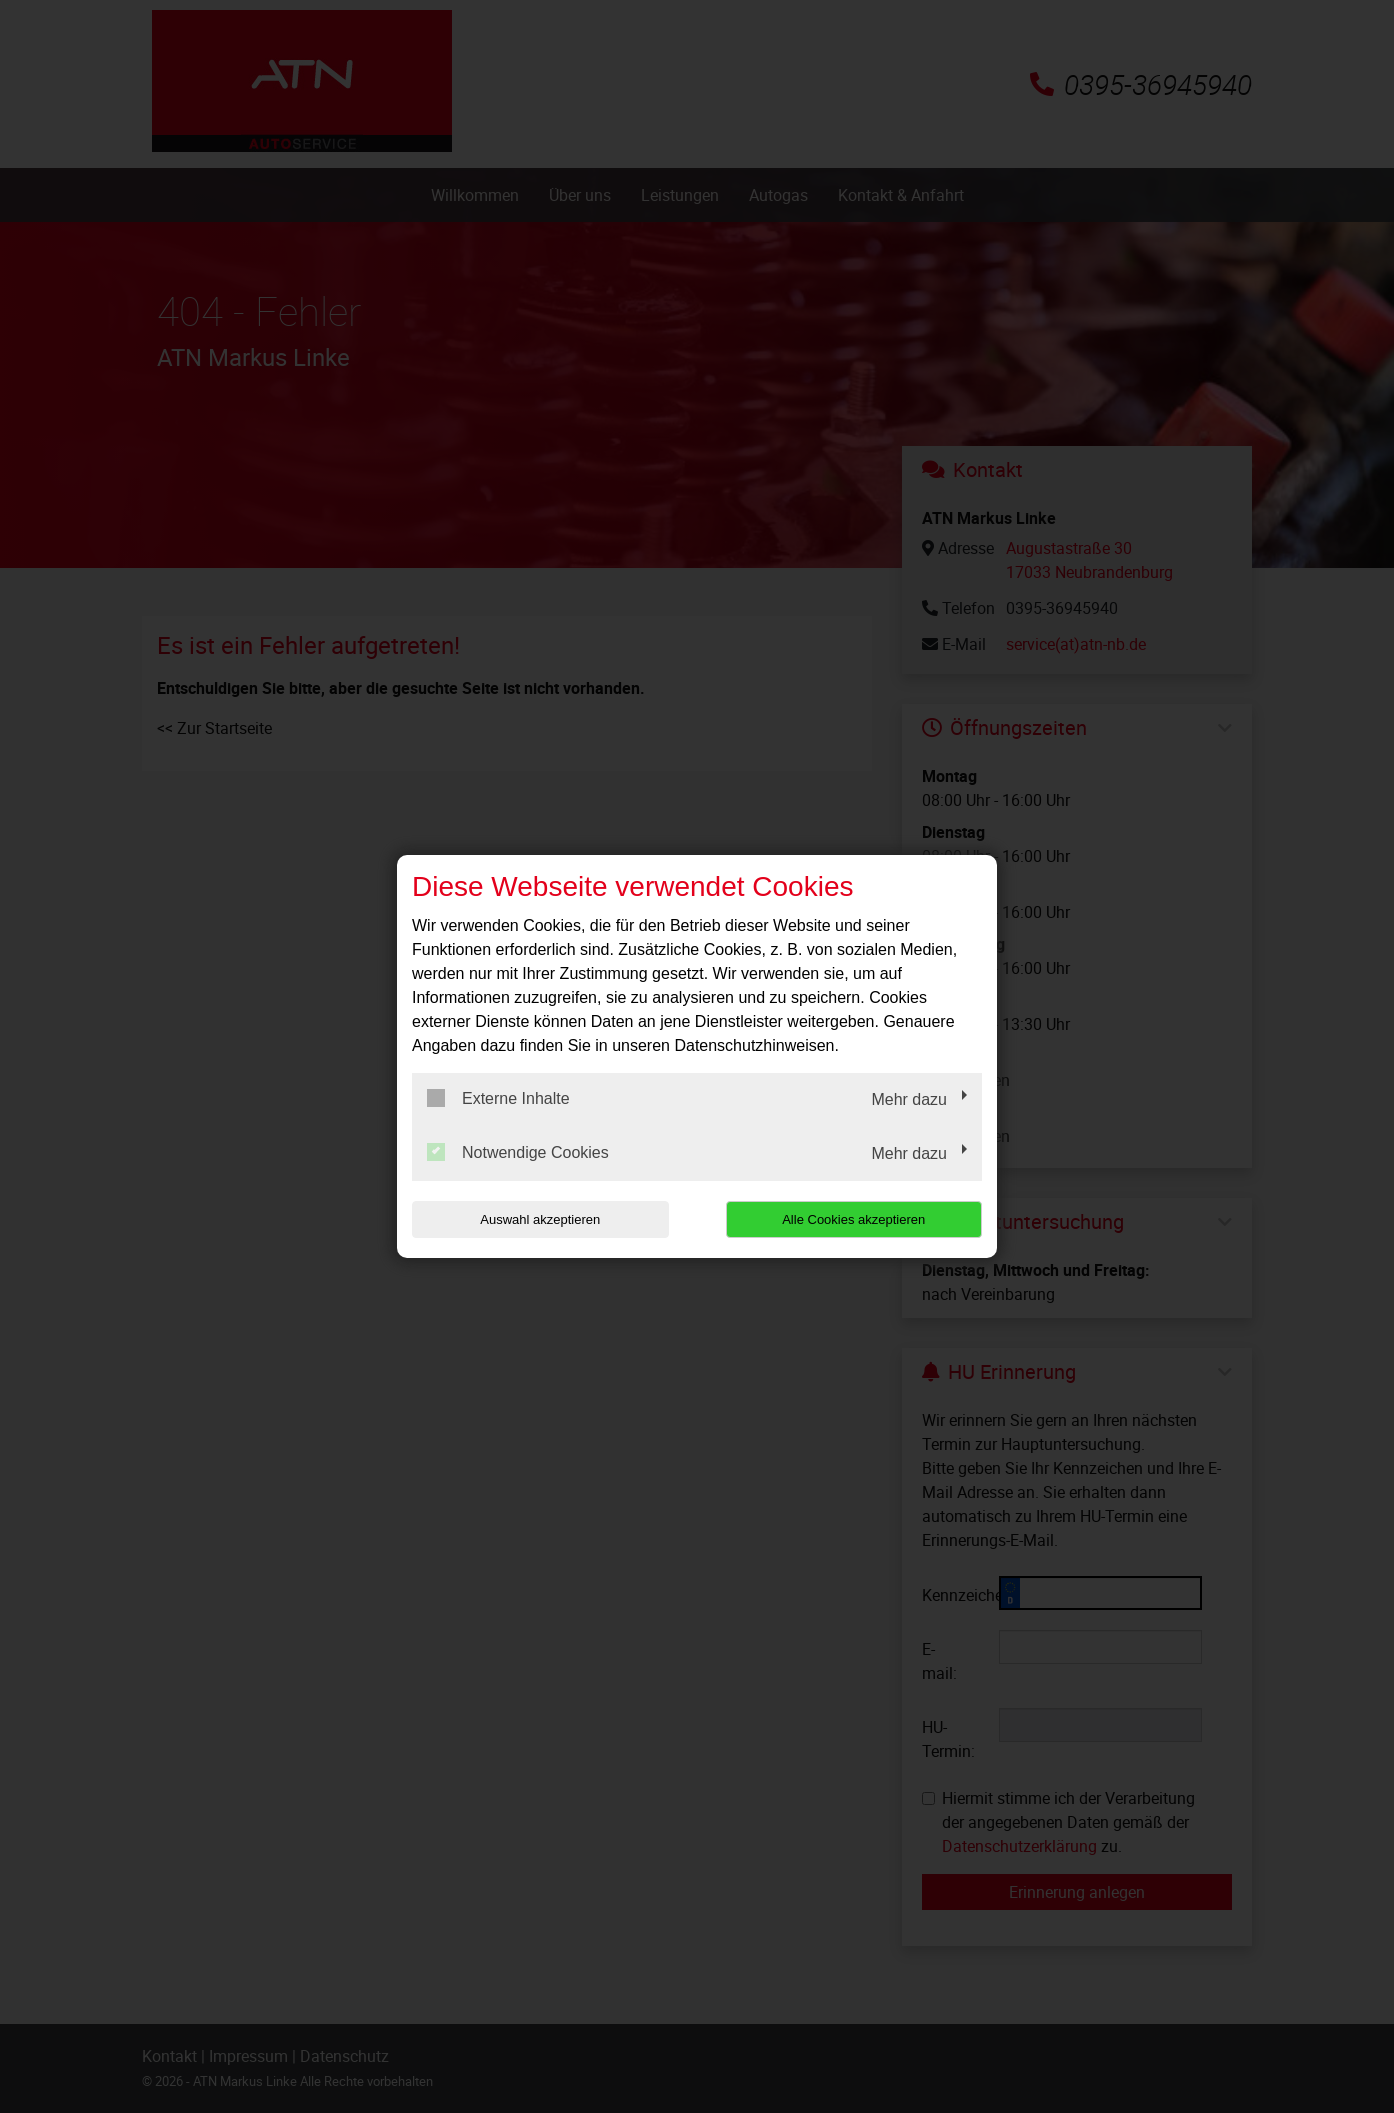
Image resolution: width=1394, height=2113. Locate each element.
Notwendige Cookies (518, 1152)
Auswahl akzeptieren (540, 1219)
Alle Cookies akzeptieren (853, 1219)
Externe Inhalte (498, 1098)
